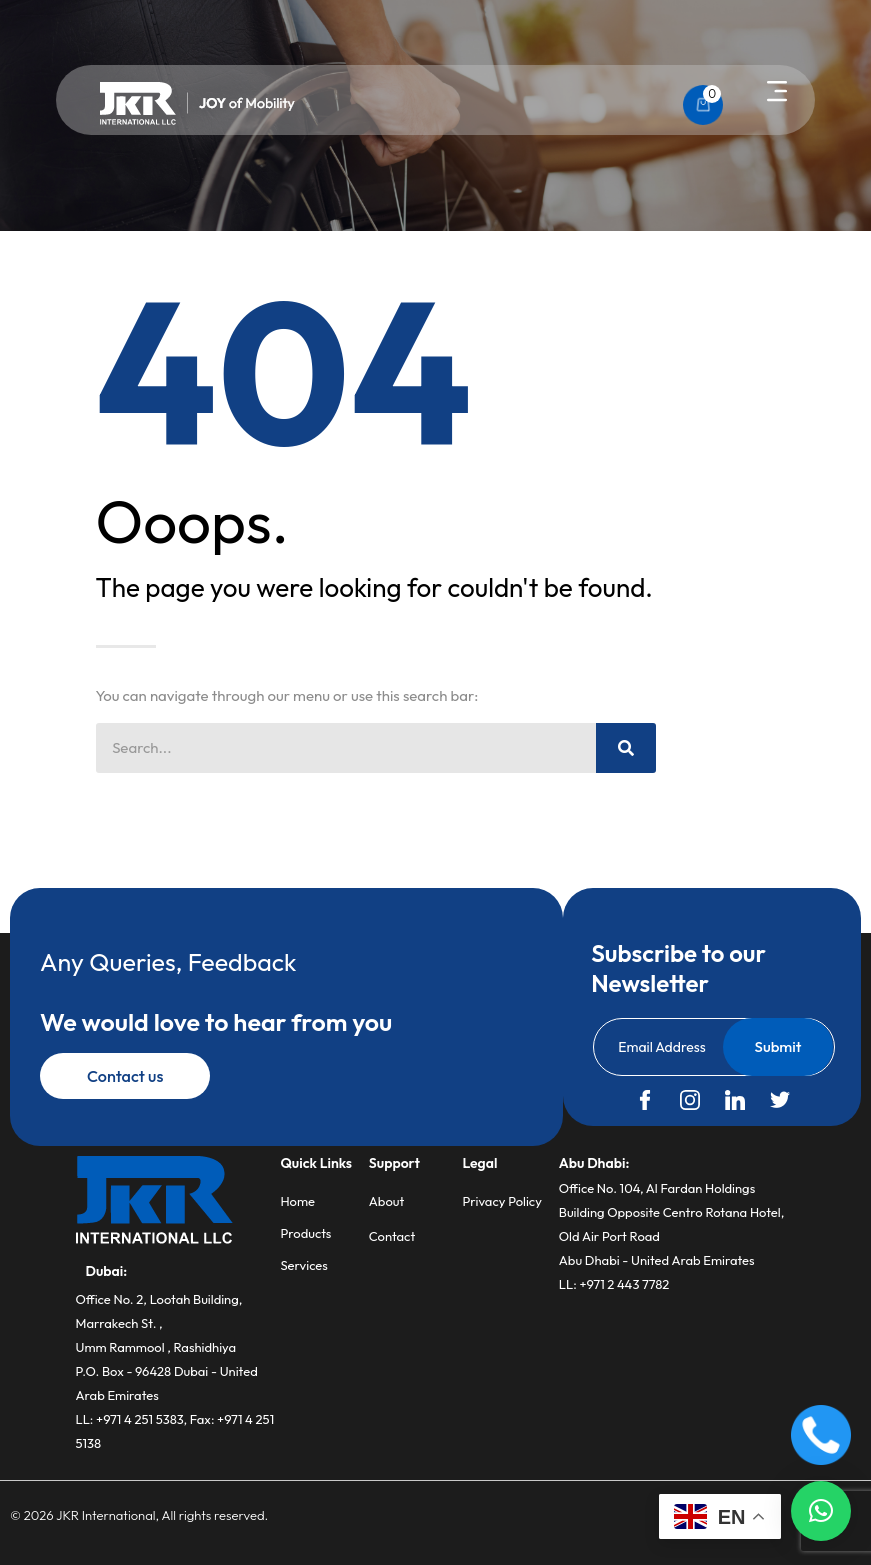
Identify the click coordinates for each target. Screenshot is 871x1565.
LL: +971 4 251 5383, (133, 1419)
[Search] (626, 748)
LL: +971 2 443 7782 (614, 1284)
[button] (777, 92)
